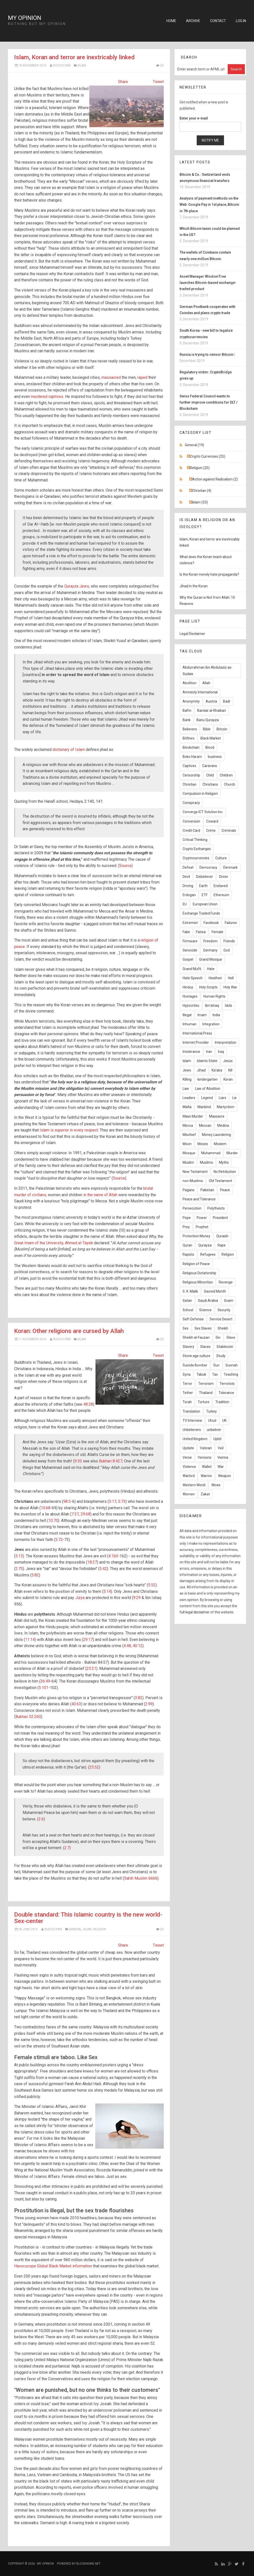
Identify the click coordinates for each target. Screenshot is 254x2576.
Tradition (222, 1402)
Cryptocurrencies (196, 858)
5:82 (35, 1575)
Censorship (191, 775)
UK (224, 1420)
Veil (220, 1448)
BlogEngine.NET (88, 2563)
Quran (187, 1245)
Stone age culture (196, 1356)
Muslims (206, 1162)
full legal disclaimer (195, 1612)
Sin (218, 1337)
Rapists (188, 1254)
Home (171, 21)
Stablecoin (225, 1347)
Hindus (188, 987)
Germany (210, 950)
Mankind (204, 1107)
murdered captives (47, 396)
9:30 (78, 1461)
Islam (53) (200, 502)
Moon (187, 1144)
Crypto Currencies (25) (207, 456)
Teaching (231, 1374)
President (220, 1218)
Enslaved (221, 886)
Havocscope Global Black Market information (53, 2266)
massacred (111, 377)
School (188, 1310)
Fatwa (201, 932)
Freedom (210, 941)
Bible (207, 729)
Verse (187, 1457)
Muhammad (211, 1153)
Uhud (212, 1420)
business (215, 757)
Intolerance (191, 1052)
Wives (216, 1485)
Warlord (189, 1476)
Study (220, 1356)
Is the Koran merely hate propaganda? (209, 574)
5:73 (122, 1501)
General (75, 1929)
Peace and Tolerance (199, 1199)
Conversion (191, 821)
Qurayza (205, 1245)
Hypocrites (191, 1005)
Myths (224, 1162)
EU (185, 904)
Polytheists (216, 1208)
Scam (228, 1301)
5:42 (103, 1568)
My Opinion (24, 17)
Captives (189, 766)
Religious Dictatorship (199, 1273)
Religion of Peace (196, 1264)
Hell (231, 978)
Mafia (187, 1107)
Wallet (207, 1467)
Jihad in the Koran (194, 586)
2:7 (66, 1847)
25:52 (94, 1767)
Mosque (189, 1153)
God (226, 950)
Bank (186, 720)
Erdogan (189, 895)
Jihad (201, 1070)
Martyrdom (225, 1107)
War (221, 1467)
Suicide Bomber (195, 1365)
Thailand (206, 1393)
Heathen (215, 978)
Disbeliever (204, 877)
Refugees (208, 1254)
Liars (222, 1098)
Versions (204, 1457)
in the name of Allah (100, 1194)
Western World (194, 1485)
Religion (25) (200, 468)
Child (210, 775)
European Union (205, 904)
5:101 (43, 1687)
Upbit (217, 1439)
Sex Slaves (203, 1328)
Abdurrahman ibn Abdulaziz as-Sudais (207, 670)
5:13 (19, 1556)
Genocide (190, 950)
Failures (231, 923)
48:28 (88, 1404)
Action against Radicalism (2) (215, 479)
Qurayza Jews (76, 586)
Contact (218, 21)
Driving (188, 886)
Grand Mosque (210, 959)
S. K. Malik (190, 1291)
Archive (193, 21)
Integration (211, 1024)
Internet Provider (196, 1042)
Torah (187, 1402)
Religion (99, 1929)
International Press (197, 1033)
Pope (187, 1218)
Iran (209, 1052)
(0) (160, 65)
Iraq (221, 1052)
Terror (187, 1384)
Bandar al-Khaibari (211, 710)
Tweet (158, 81)
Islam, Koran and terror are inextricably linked (74, 57)
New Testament (195, 1172)
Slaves (205, 1347)
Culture (221, 858)
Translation (191, 1411)
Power (202, 1218)
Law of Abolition (207, 1089)
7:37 (75, 1514)
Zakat (205, 1494)
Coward (212, 821)
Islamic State (207, 1061)
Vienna (222, 1457)
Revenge (226, 1282)
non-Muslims (193, 1181)
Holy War (230, 987)
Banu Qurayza (207, 720)
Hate (211, 969)
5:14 (107, 1591)
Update (188, 1448)
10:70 (53, 1520)
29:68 (85, 1514)
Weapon (224, 1476)
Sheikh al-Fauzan (196, 1337)
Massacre (216, 1116)
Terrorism (206, 1384)
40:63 (76, 1704)
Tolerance (226, 1393)
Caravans (209, 766)
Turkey (211, 1411)
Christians (210, 784)
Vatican (206, 1448)
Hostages (190, 996)
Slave (230, 1337)
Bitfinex (188, 738)
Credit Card (191, 830)
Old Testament (220, 1181)
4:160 (113, 1556)
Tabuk (201, 1374)
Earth (203, 886)
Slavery (188, 1347)
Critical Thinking (195, 840)
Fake (186, 932)
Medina (223, 1125)
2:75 (19, 1568)
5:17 (112, 1501)
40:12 (137, 1645)
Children (226, 775)
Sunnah (231, 1365)
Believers (190, 729)
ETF (205, 895)
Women (189, 1494)
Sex (186, 1328)
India (216, 1015)
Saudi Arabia (208, 1301)
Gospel (188, 959)
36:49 (45, 1681)
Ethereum (221, 895)
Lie (234, 1098)
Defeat (188, 867)
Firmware (190, 941)
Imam (202, 1015)
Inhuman (189, 1024)
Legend (207, 1098)
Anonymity (191, 701)
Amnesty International (200, 692)
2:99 (149, 1704)
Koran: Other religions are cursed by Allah (69, 1331)
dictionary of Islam (69, 749)
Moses (202, 1144)
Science (205, 1310)
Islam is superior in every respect (69, 1130)
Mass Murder (193, 1116)
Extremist (190, 923)
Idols (228, 1005)
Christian (189, 784)
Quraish (222, 1236)
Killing (187, 1079)
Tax (215, 1374)
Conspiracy (191, 803)
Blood (209, 747)
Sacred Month (215, 1291)
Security (224, 1310)
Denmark (230, 867)
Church (229, 784)
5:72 (59, 1539)
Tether (188, 1393)
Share (123, 81)
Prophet (202, 1227)
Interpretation (225, 1042)
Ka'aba (217, 1070)
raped (142, 377)
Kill (230, 1070)
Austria (211, 701)
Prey (186, 1227)
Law (186, 1089)
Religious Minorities (198, 1282)
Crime (211, 830)
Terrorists (227, 1384)
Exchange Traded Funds (201, 913)
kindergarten (207, 1079)
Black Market (210, 738)
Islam (81, 65)
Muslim (188, 1162)
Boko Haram (192, 757)
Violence (189, 1467)
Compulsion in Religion (200, 794)
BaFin (187, 710)
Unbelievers (192, 1430)
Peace (225, 1190)
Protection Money (196, 1236)
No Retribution (225, 1172)
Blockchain (191, 747)
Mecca (188, 1125)
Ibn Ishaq (212, 1005)
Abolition (189, 683)
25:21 (91, 1668)
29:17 (88, 1639)
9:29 (137, 1597)
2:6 (41, 1819)
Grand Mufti (192, 969)
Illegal (187, 1015)
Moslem (220, 1144)
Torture (203, 1402)
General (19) (194, 445)
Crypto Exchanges (197, 849)
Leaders (189, 1098)
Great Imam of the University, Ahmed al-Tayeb (53, 1243)
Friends (229, 941)
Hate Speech (193, 978)
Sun (216, 1365)
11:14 (30, 1639)
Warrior (206, 1476)
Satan (187, 1301)
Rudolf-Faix (62, 65)
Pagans (188, 1190)
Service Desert (221, 1319)
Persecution (192, 1208)
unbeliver (214, 1430)
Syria (186, 1374)
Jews (187, 1070)
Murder (232, 1153)
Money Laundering (216, 1135)
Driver (223, 877)
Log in (241, 21)
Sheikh (223, 1328)
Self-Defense (193, 1319)
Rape (222, 1245)
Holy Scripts (208, 987)
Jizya (80, 1597)
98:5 (67, 1501)
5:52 (152, 1585)
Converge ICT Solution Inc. (203, 812)
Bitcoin (222, 729)
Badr (226, 701)
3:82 (138, 1697)
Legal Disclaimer (192, 634)
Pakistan (207, 1190)
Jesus (228, 1061)
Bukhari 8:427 (110, 1461)
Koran (228, 1079)
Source (125, 865)
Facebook (211, 923)
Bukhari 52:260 (28, 1716)
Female (217, 932)
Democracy (208, 867)
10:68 (45, 1508)
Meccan (205, 1125)
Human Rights (214, 996)
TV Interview (192, 1420)
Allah (206, 683)
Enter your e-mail (194, 118)
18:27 (92, 1562)
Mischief (189, 1135)
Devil (186, 877)
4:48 (127, 1645)
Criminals (229, 830)
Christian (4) (201, 491)
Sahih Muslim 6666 (140, 1878)
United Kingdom (195, 1439)
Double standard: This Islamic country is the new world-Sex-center (88, 1918)
